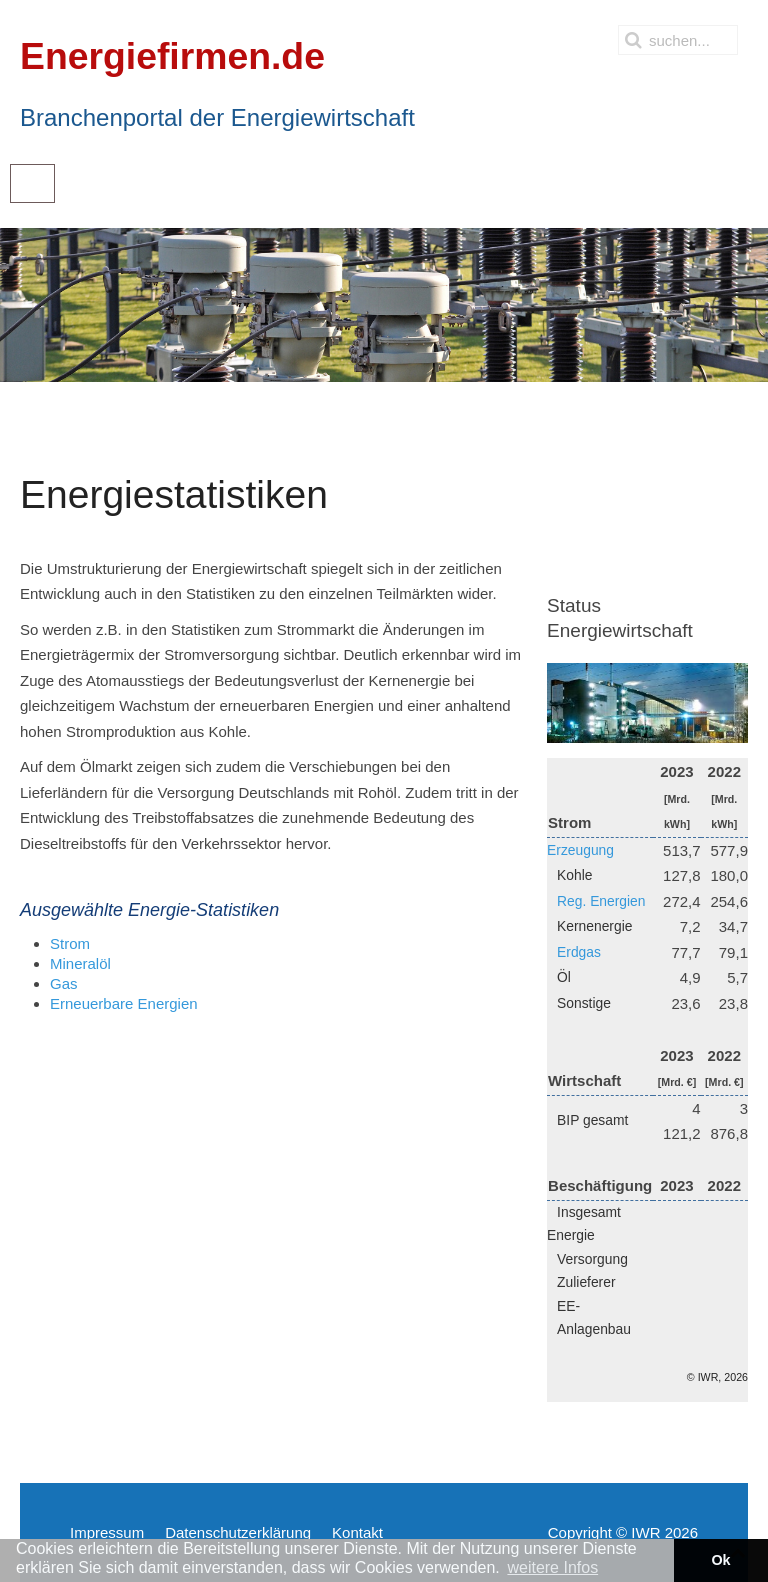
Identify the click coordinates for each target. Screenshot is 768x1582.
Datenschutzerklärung (238, 1532)
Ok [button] (720, 1560)
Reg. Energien (601, 901)
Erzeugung (580, 850)
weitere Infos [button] (552, 1567)
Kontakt (357, 1532)
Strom (70, 943)
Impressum (107, 1532)
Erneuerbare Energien (124, 1003)
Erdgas (579, 952)
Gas (64, 983)
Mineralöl (80, 963)
